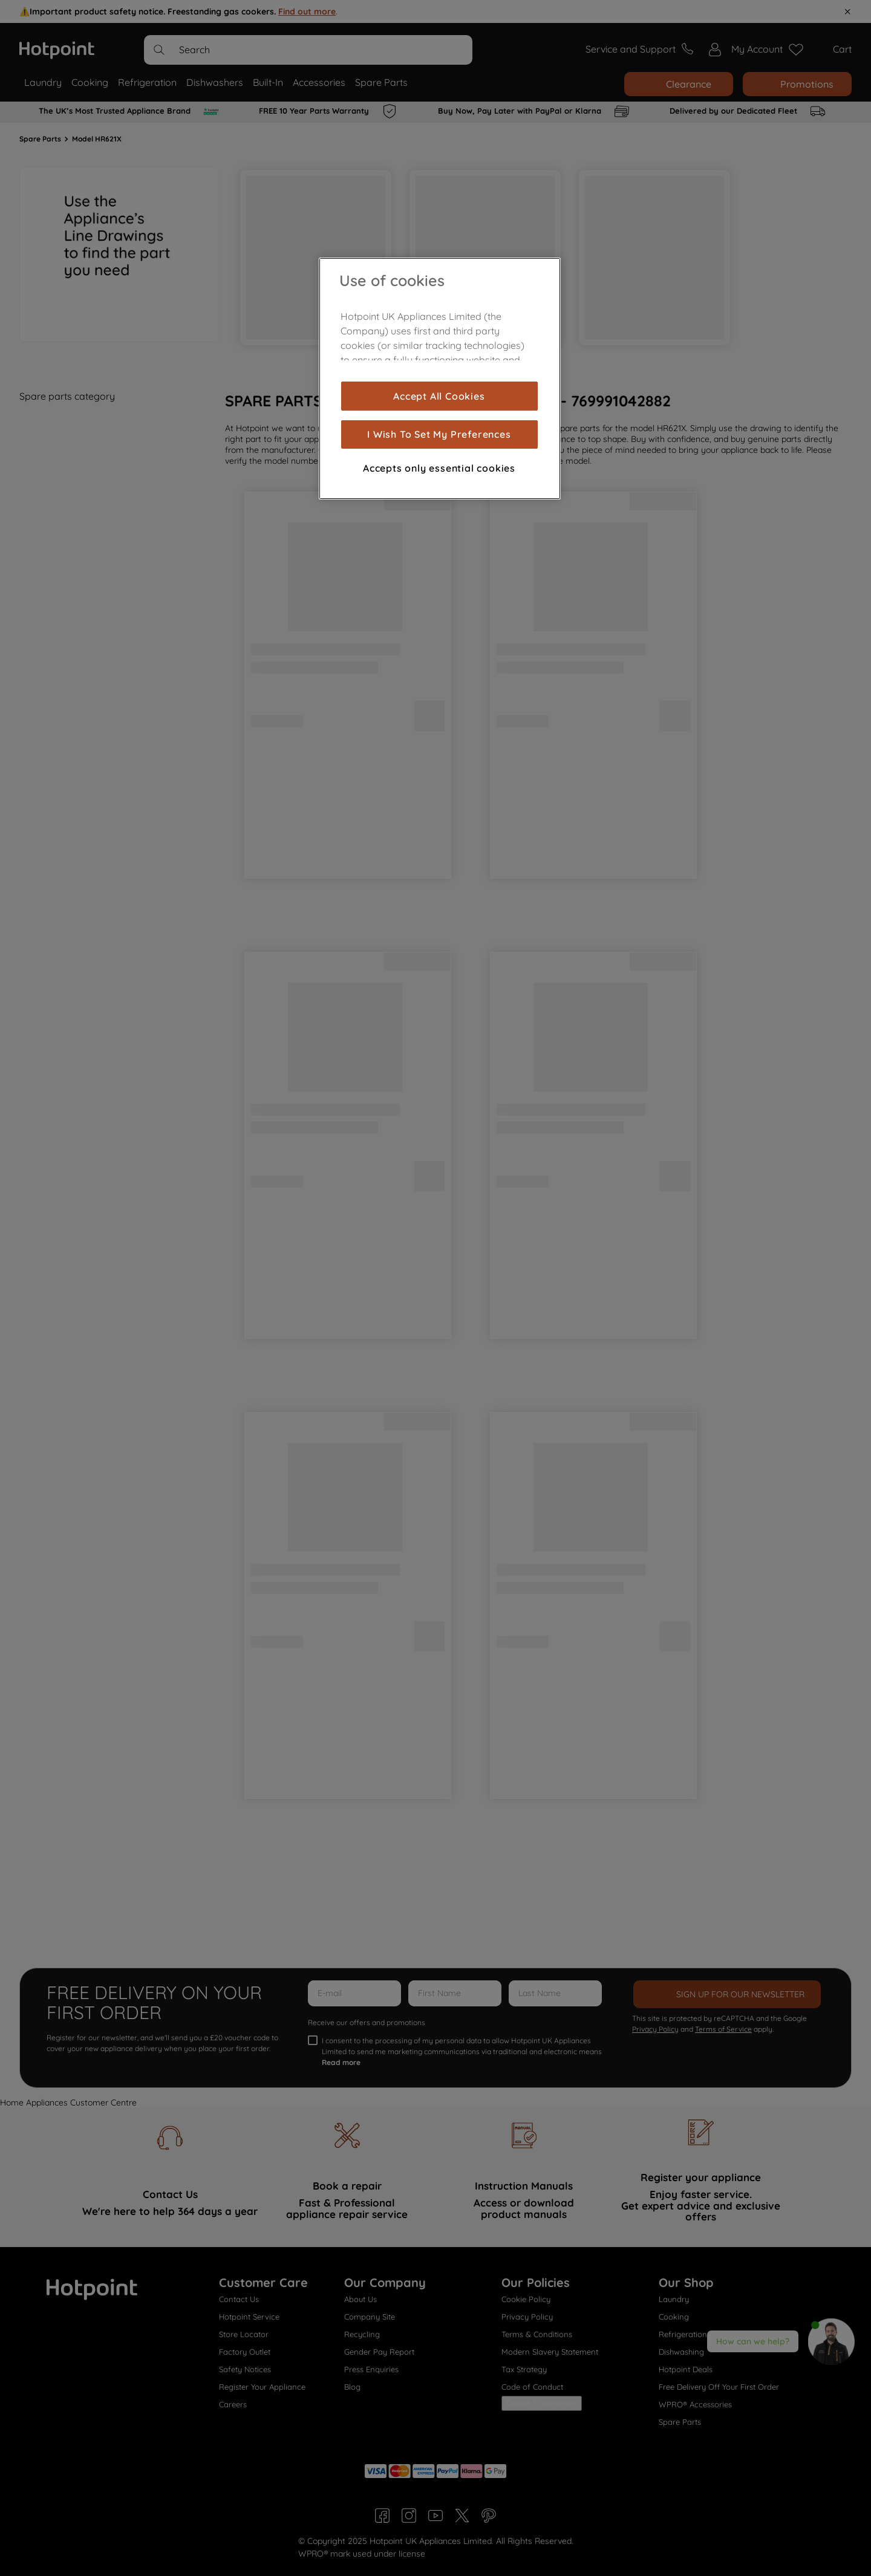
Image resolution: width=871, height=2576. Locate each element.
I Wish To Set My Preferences (439, 434)
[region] (440, 378)
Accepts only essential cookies (439, 468)
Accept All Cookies (438, 396)
